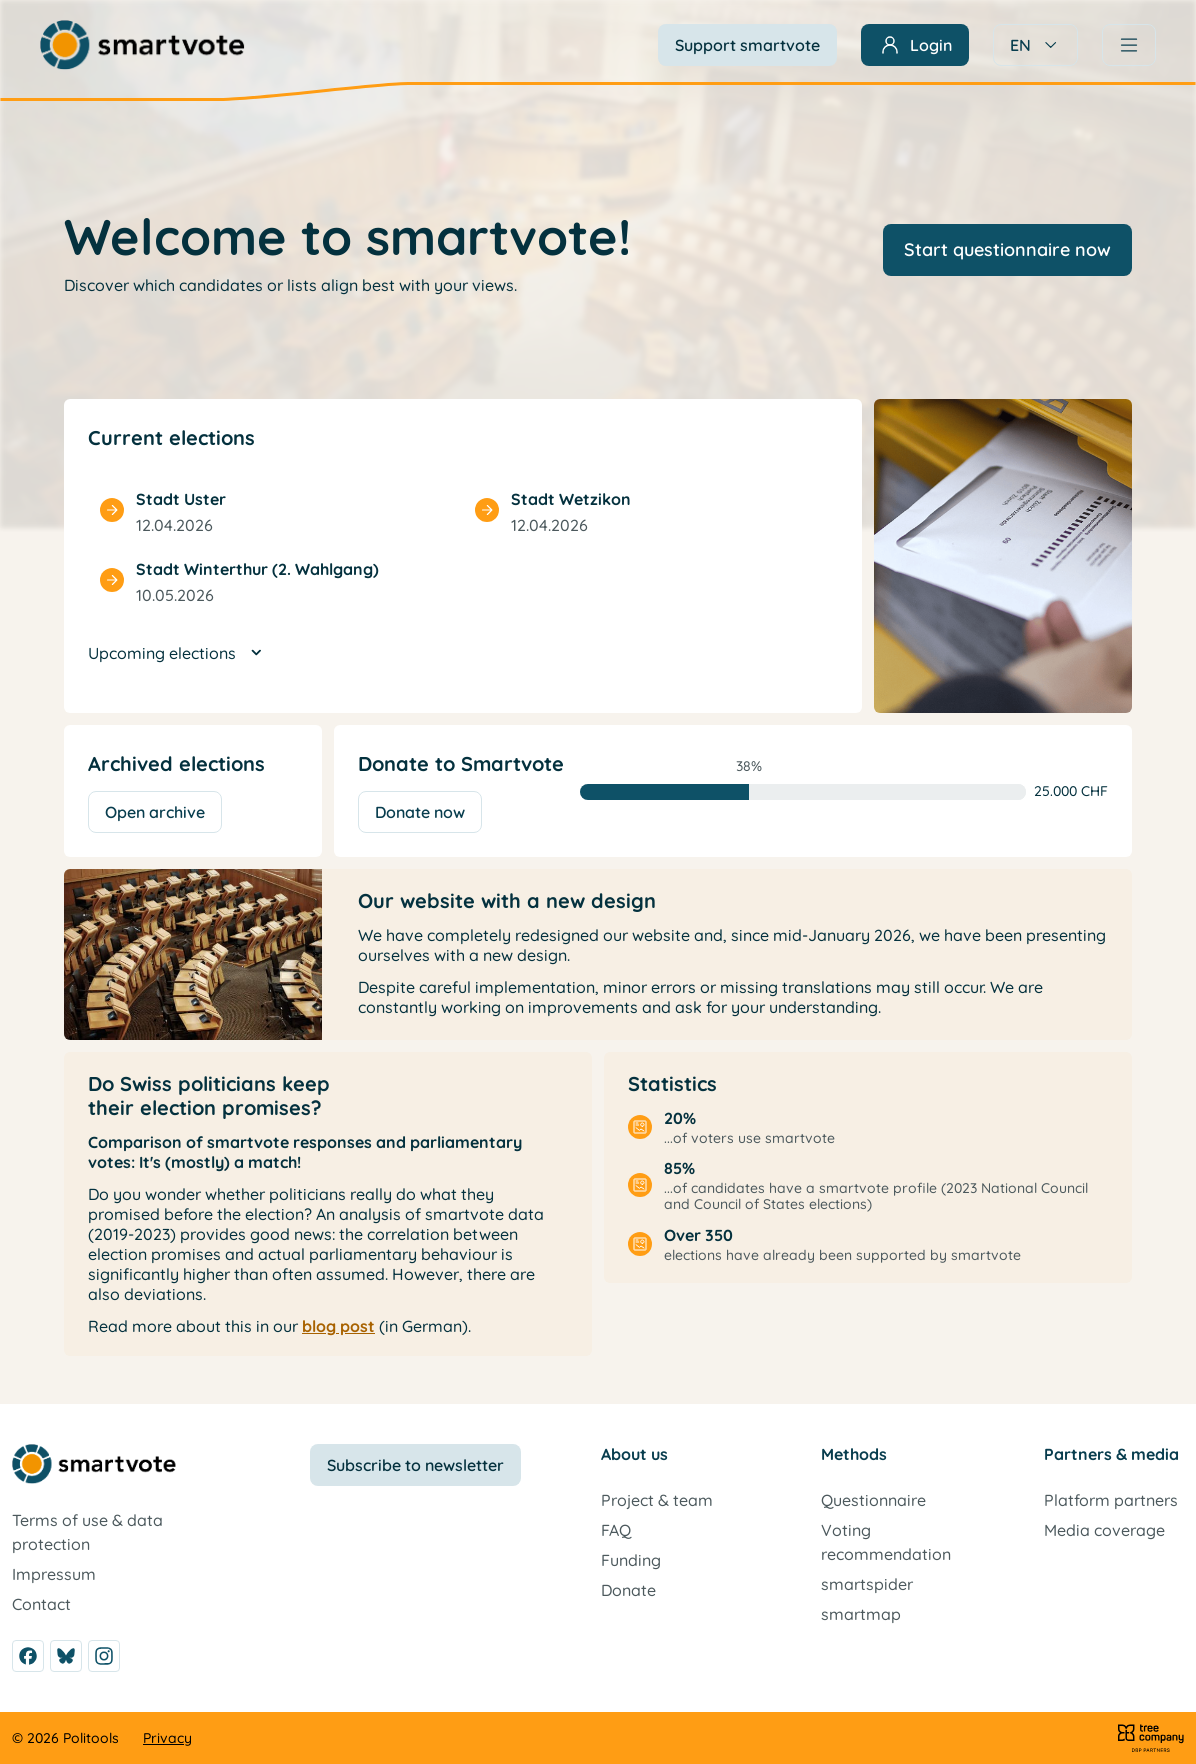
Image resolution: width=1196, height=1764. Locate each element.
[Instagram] (104, 1656)
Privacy (167, 1738)
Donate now (420, 812)
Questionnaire (873, 1500)
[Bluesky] (66, 1656)
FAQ (616, 1530)
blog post (338, 1326)
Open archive (155, 812)
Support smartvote (747, 45)
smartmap (861, 1614)
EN (1035, 45)
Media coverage (1104, 1530)
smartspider (867, 1584)
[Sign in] (915, 45)
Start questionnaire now (1007, 249)
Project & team (657, 1500)
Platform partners (1111, 1500)
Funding (631, 1560)
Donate (628, 1590)
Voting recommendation (886, 1542)
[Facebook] (28, 1656)
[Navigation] (1129, 45)
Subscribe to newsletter (415, 1465)
